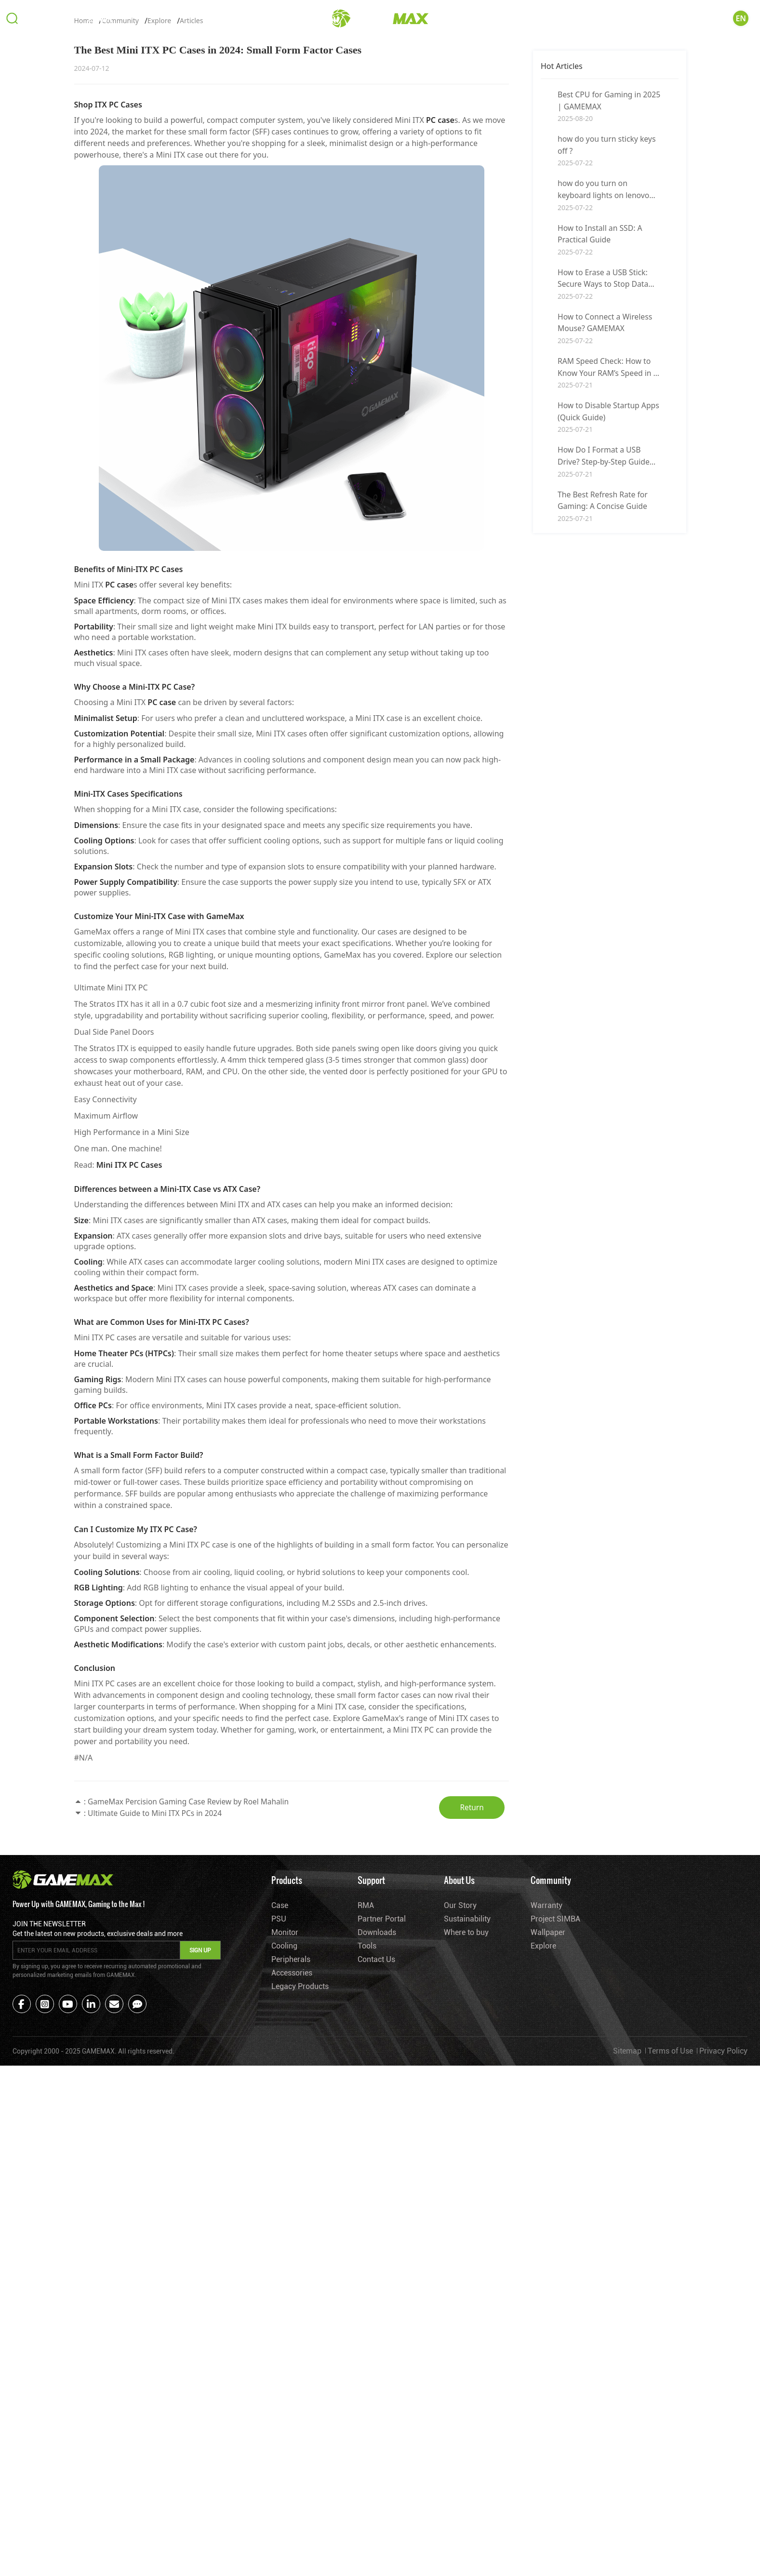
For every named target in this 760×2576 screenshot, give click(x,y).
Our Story (460, 2104)
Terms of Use (670, 2251)
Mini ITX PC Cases (129, 1363)
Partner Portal (382, 2117)
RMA (366, 2104)
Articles (191, 218)
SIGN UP (200, 2151)
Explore (159, 218)
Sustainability (467, 2117)
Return (474, 2006)
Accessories (292, 2171)
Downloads (377, 2131)
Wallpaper (547, 2131)
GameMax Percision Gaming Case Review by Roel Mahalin (192, 2000)
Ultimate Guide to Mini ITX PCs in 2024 (157, 2011)
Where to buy (466, 2131)
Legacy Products (300, 2184)
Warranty (546, 2104)
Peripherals (291, 2157)
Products (50, 19)
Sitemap (627, 2251)
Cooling (285, 2144)
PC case (440, 318)
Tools (367, 2144)
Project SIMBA (555, 2117)
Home (83, 218)
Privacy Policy (723, 2251)
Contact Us (376, 2157)
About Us (645, 19)
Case (280, 2104)
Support (100, 19)
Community (701, 19)
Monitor (285, 2131)
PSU (279, 2117)
